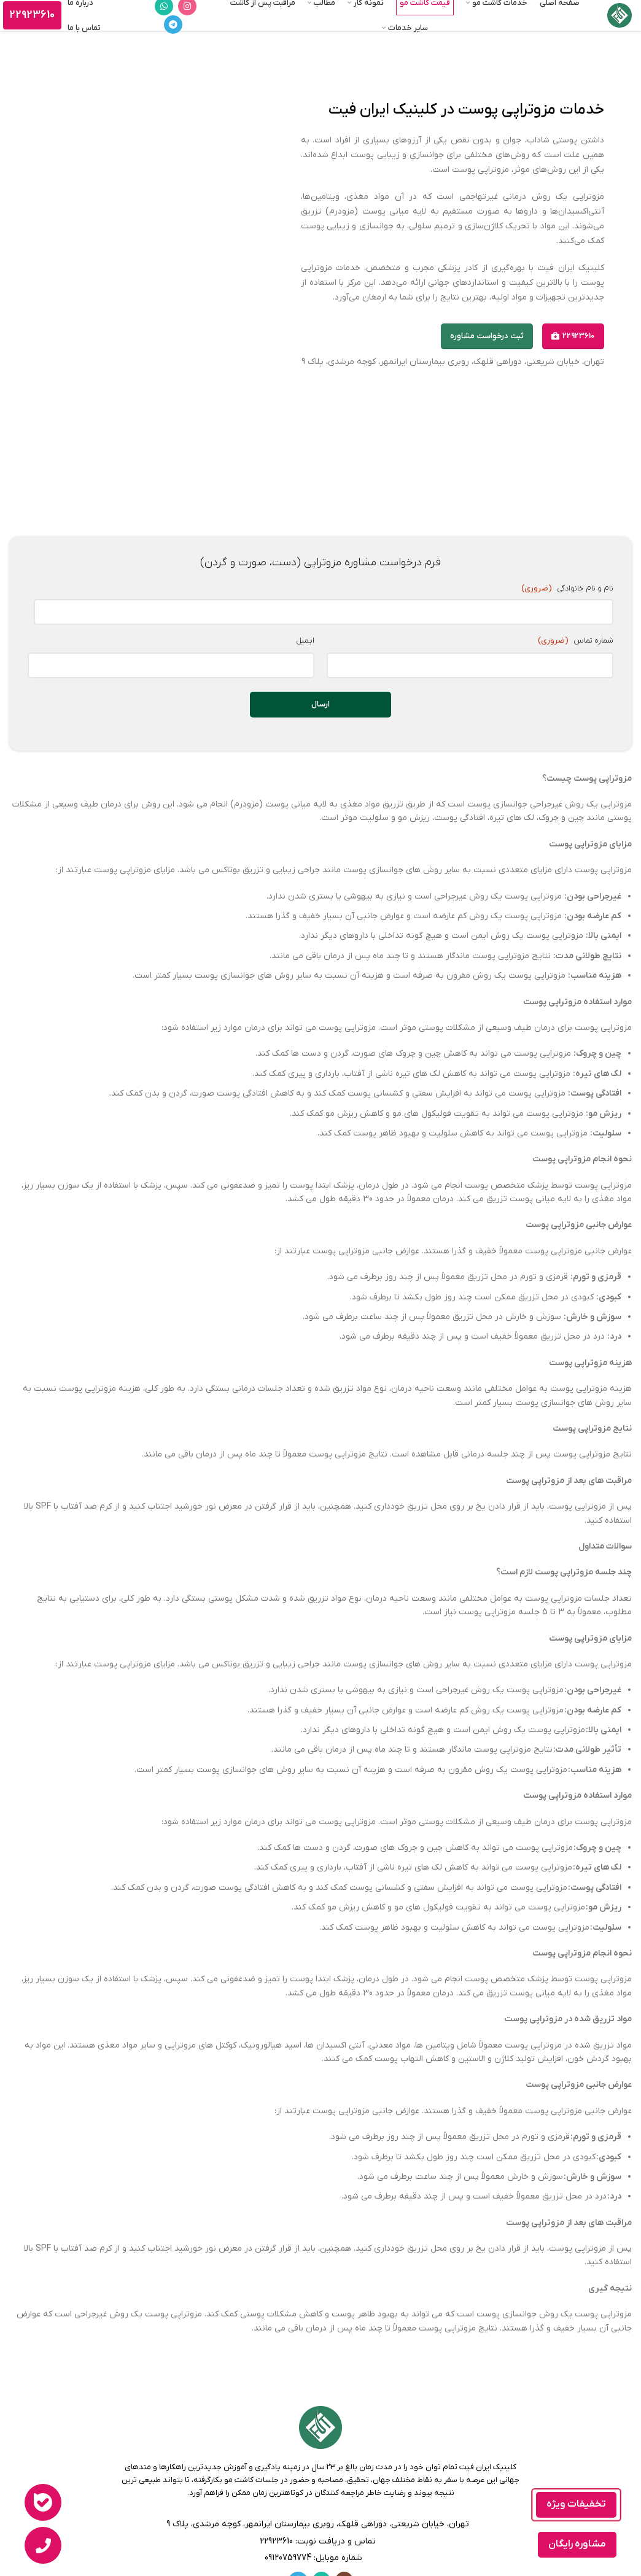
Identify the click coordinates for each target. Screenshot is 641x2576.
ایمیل (305, 627)
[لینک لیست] (320, 2528)
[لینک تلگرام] (173, 24)
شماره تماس (574, 628)
